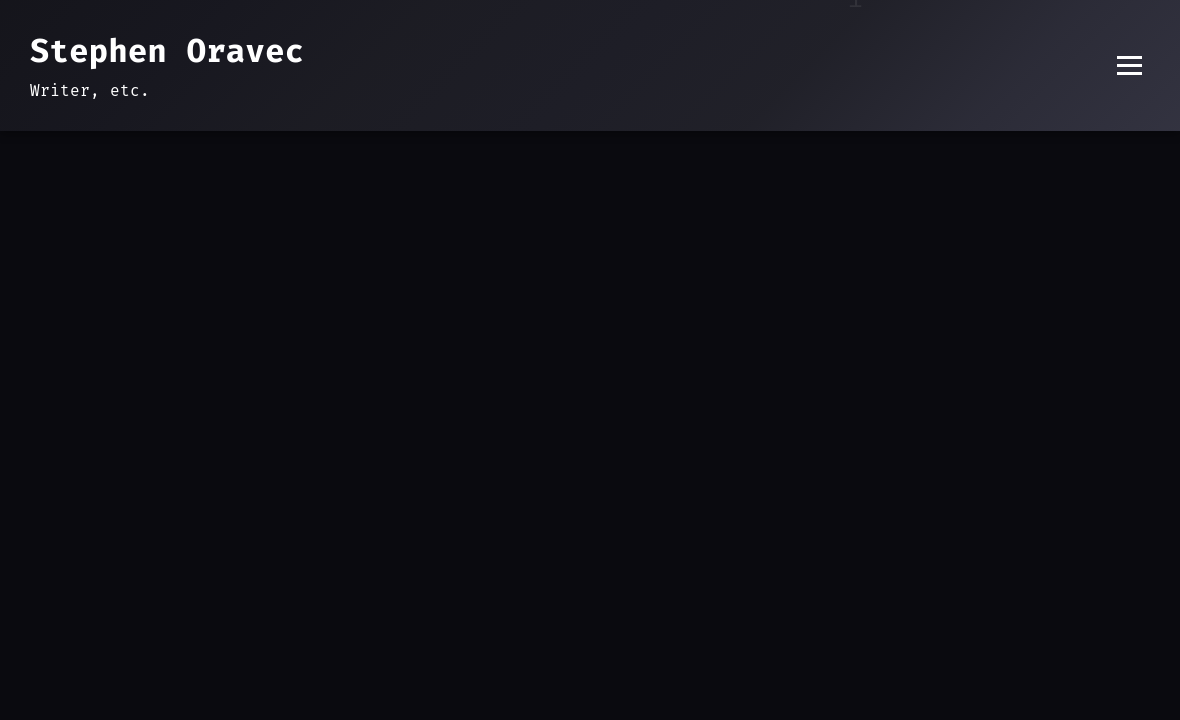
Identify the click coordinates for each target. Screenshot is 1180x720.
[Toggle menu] (1129, 65)
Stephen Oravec (167, 51)
